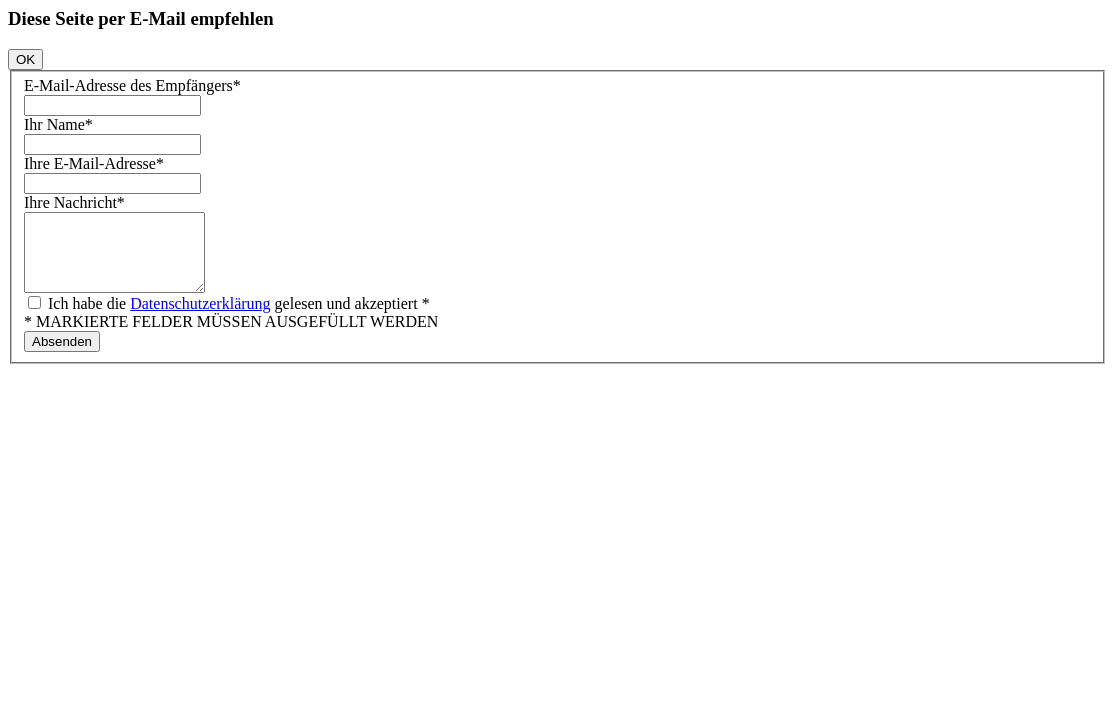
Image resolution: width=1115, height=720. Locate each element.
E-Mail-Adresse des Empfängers (132, 85)
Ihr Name (58, 124)
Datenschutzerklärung (200, 318)
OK (25, 59)
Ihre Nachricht (74, 202)
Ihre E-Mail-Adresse (94, 163)
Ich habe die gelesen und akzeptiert (237, 318)
